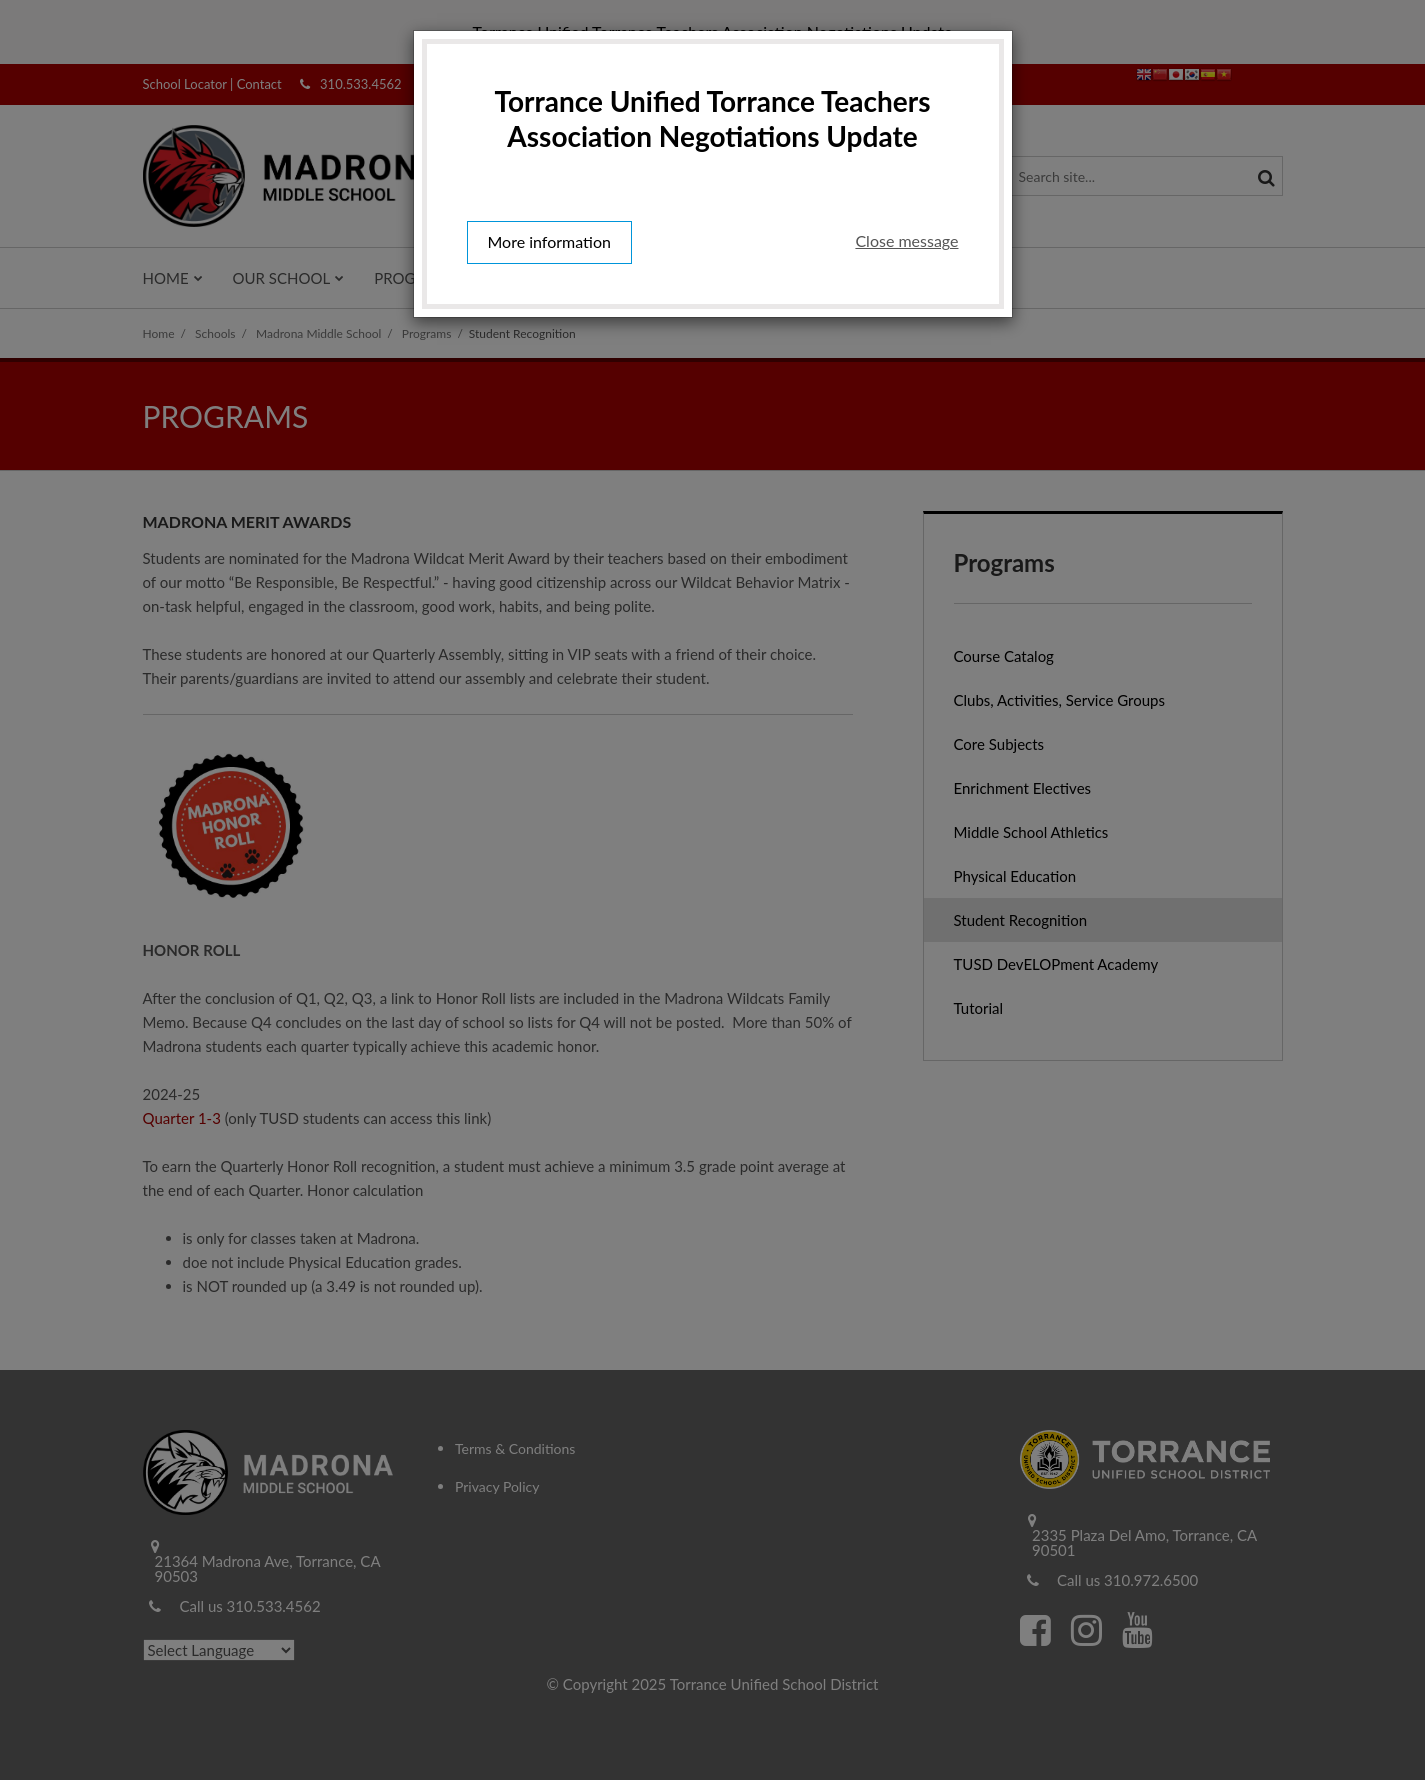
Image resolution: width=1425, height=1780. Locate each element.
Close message (906, 240)
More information (549, 241)
